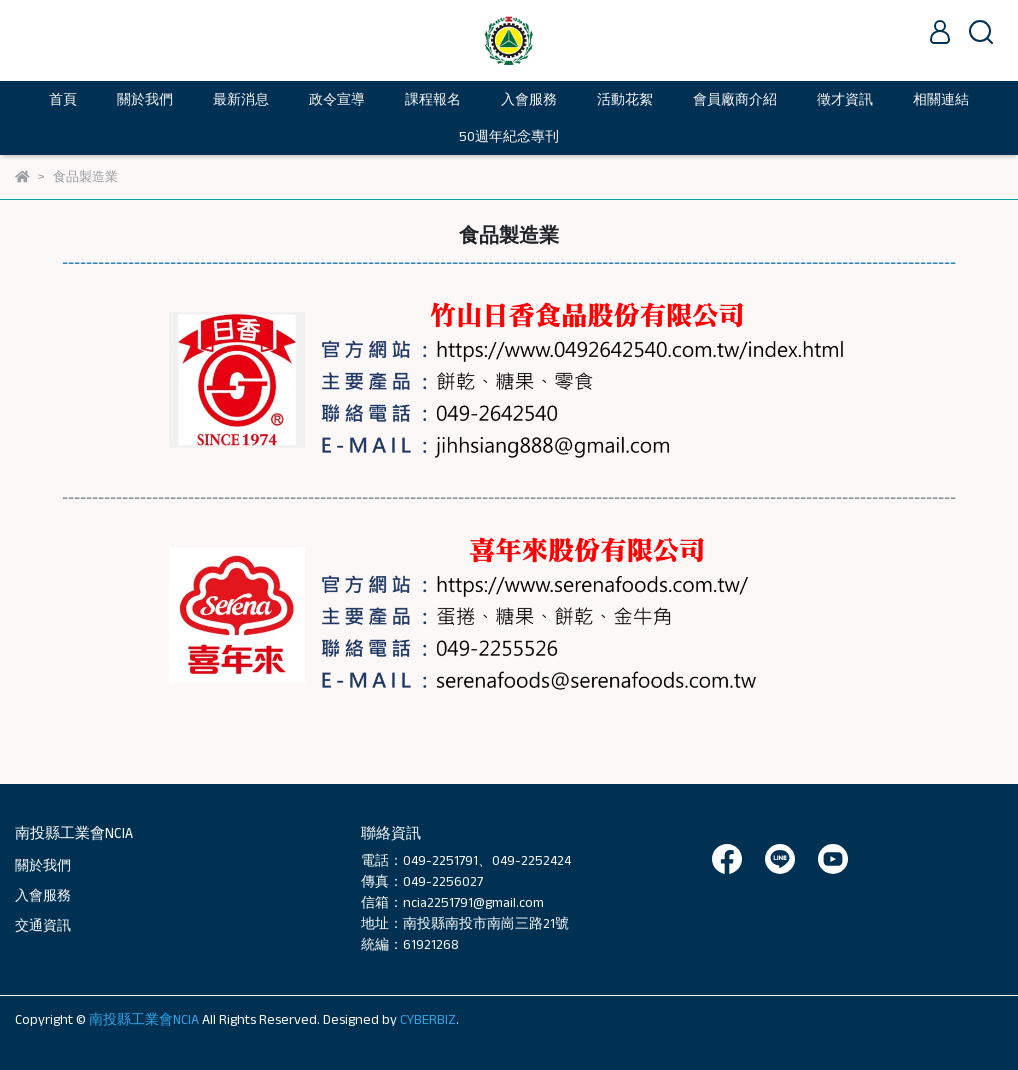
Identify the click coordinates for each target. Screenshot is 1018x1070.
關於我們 (43, 865)
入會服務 (529, 99)
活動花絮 (625, 99)
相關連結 (941, 99)
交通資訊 (43, 925)
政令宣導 (337, 99)
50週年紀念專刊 (509, 136)
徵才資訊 (845, 99)
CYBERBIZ (428, 1019)
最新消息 (241, 99)
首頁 (63, 99)
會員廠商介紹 (735, 99)
